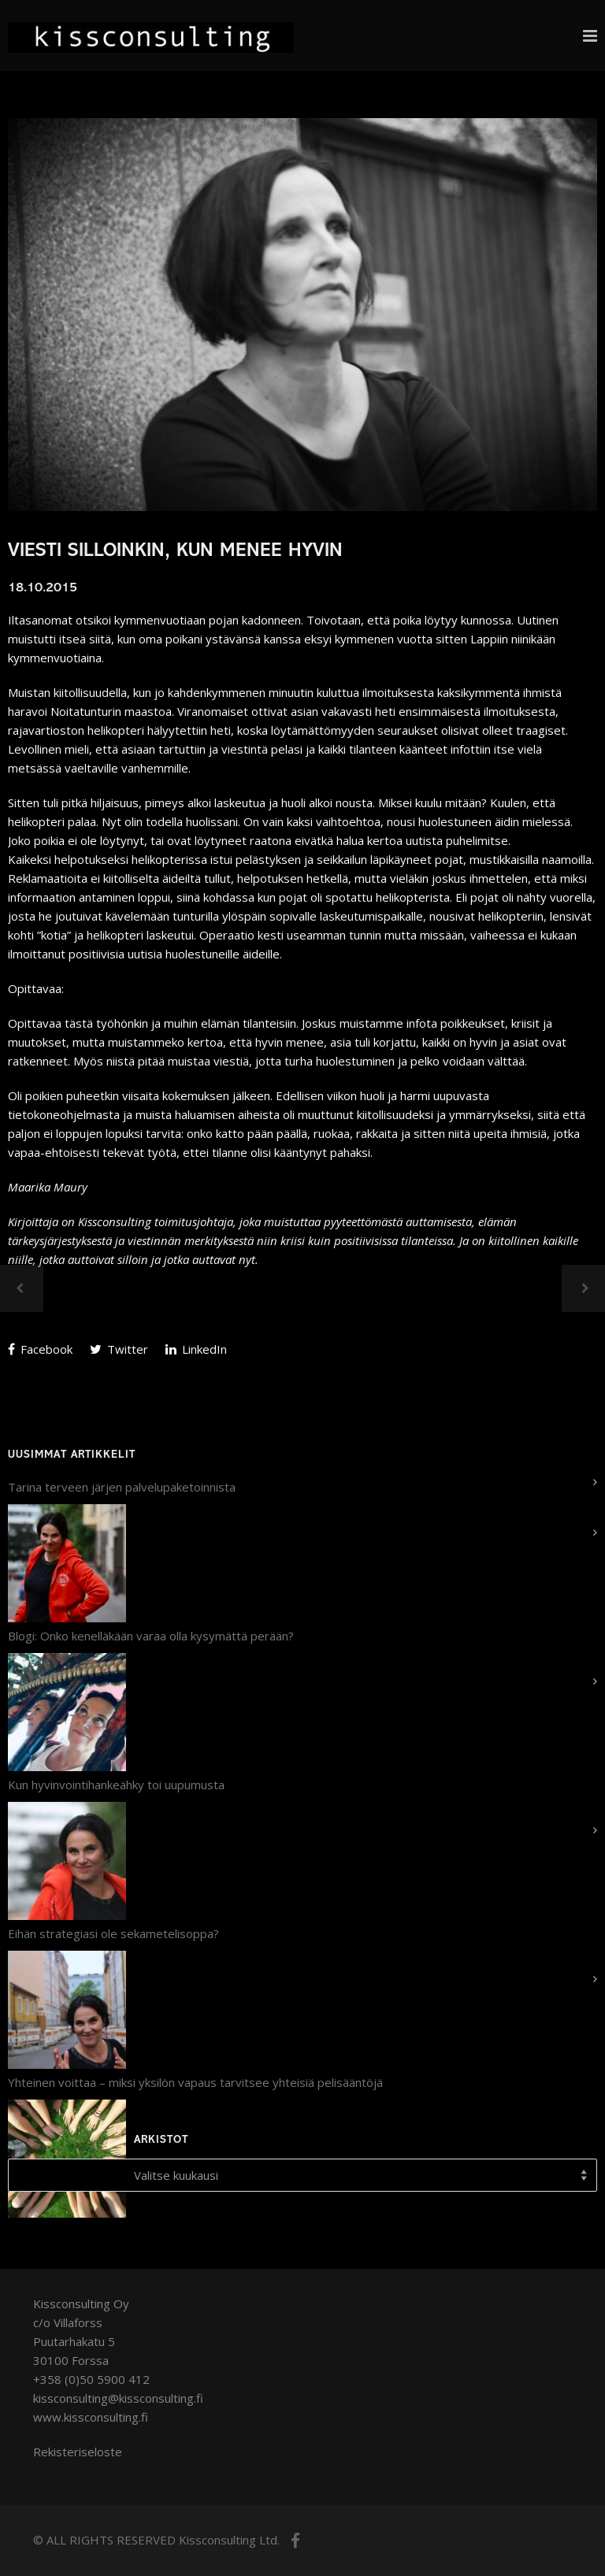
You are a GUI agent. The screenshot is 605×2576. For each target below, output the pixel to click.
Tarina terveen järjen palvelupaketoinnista (122, 1487)
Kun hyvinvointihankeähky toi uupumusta (116, 1784)
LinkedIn (196, 1349)
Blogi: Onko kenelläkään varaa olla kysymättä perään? (151, 1636)
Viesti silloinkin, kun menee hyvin (175, 551)
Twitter (119, 1349)
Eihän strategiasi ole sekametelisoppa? (113, 1933)
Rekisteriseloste (77, 2451)
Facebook (40, 1349)
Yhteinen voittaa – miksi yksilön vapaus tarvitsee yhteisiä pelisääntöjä (195, 2082)
